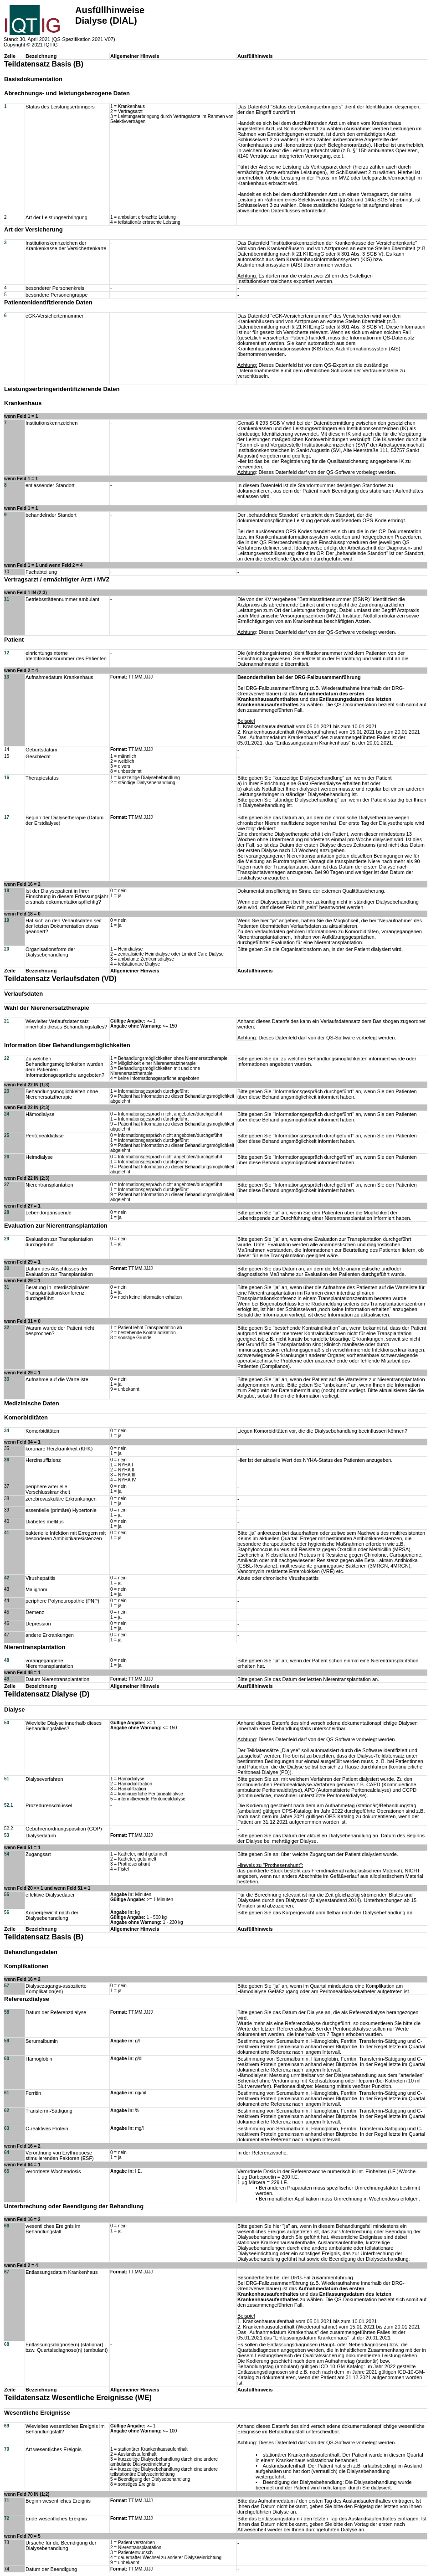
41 (6, 1532)
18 (6, 890)
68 (6, 2344)
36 (6, 1459)
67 (6, 2271)
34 (6, 1430)
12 (6, 652)
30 (6, 1268)
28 (6, 1212)
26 (6, 1156)
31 (6, 1287)
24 (6, 1113)
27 (6, 1184)
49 (6, 1678)
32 (6, 1327)
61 (6, 2092)
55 (6, 1894)
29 (6, 1238)
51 (6, 1778)
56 (6, 1912)
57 (6, 1985)
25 (6, 1135)
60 (6, 2058)
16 (6, 777)
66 (6, 2225)
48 (6, 1660)
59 (6, 2040)
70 (6, 2449)
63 (6, 2128)
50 (6, 1722)
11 (6, 599)
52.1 (8, 1805)
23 (6, 1091)
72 (6, 2518)
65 (6, 2171)
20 (6, 948)
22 (6, 1058)
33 (6, 1379)
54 (6, 1853)
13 (6, 676)
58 (6, 2012)
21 (6, 1020)
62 (6, 2110)
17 (6, 817)
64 (6, 2152)
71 (6, 2500)
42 (6, 1577)
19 (6, 920)
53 (6, 1835)
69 (6, 2425)
